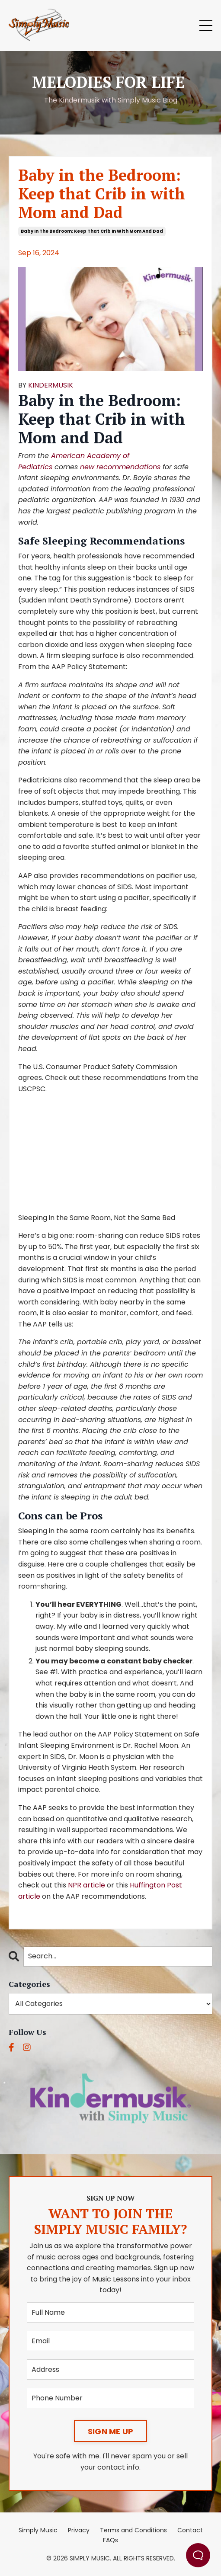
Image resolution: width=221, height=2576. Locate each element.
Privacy (79, 2530)
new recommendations (120, 467)
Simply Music (38, 2530)
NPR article (86, 1885)
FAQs (110, 2540)
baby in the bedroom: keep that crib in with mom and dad (92, 231)
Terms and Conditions (133, 2530)
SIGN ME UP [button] (111, 2431)
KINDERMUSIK (50, 385)
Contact (190, 2530)
